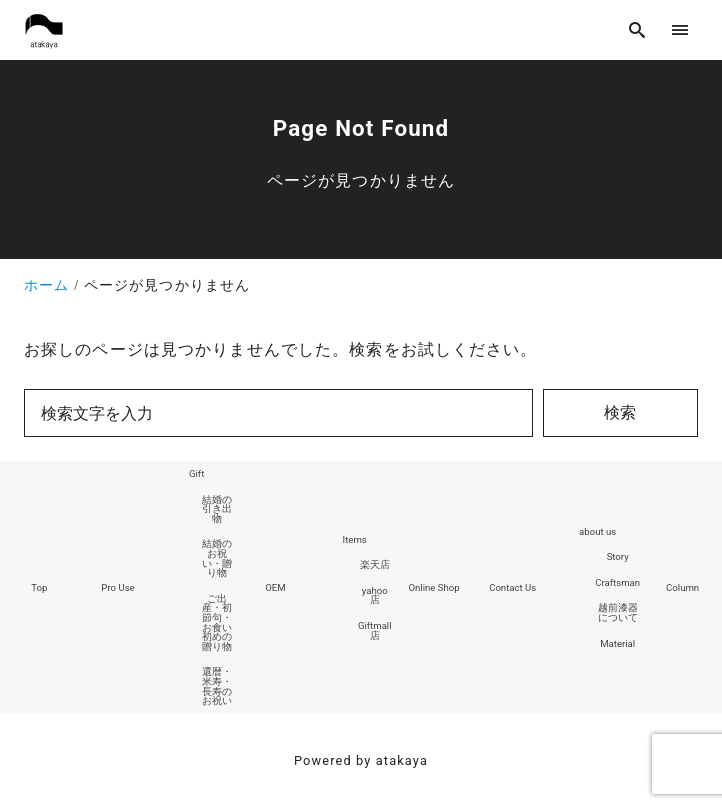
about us (597, 531)
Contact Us (512, 587)
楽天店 (375, 564)
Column (682, 587)
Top (39, 587)
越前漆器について (618, 612)
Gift (196, 473)
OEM (275, 587)
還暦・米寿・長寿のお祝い (217, 686)
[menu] (680, 29)
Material (617, 643)
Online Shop (433, 587)
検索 (620, 412)
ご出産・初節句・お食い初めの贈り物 (217, 622)
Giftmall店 (375, 630)
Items (355, 539)
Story (618, 556)
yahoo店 (375, 595)
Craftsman (617, 582)
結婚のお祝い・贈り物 (217, 558)
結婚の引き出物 (217, 509)
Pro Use (117, 587)
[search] (637, 29)
